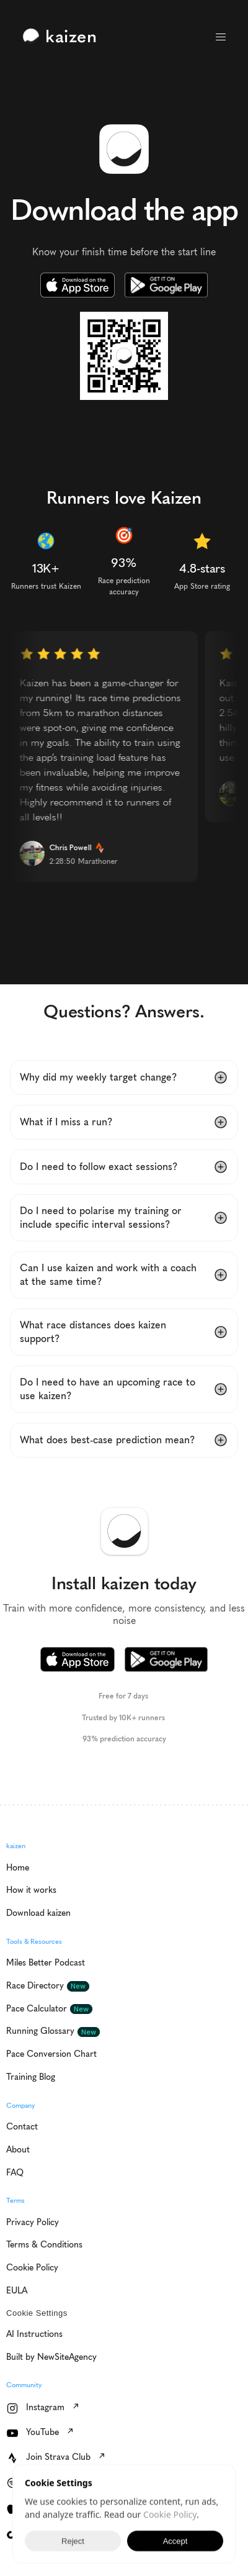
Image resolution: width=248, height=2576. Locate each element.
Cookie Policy (170, 2516)
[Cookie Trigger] (37, 2313)
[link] (62, 36)
